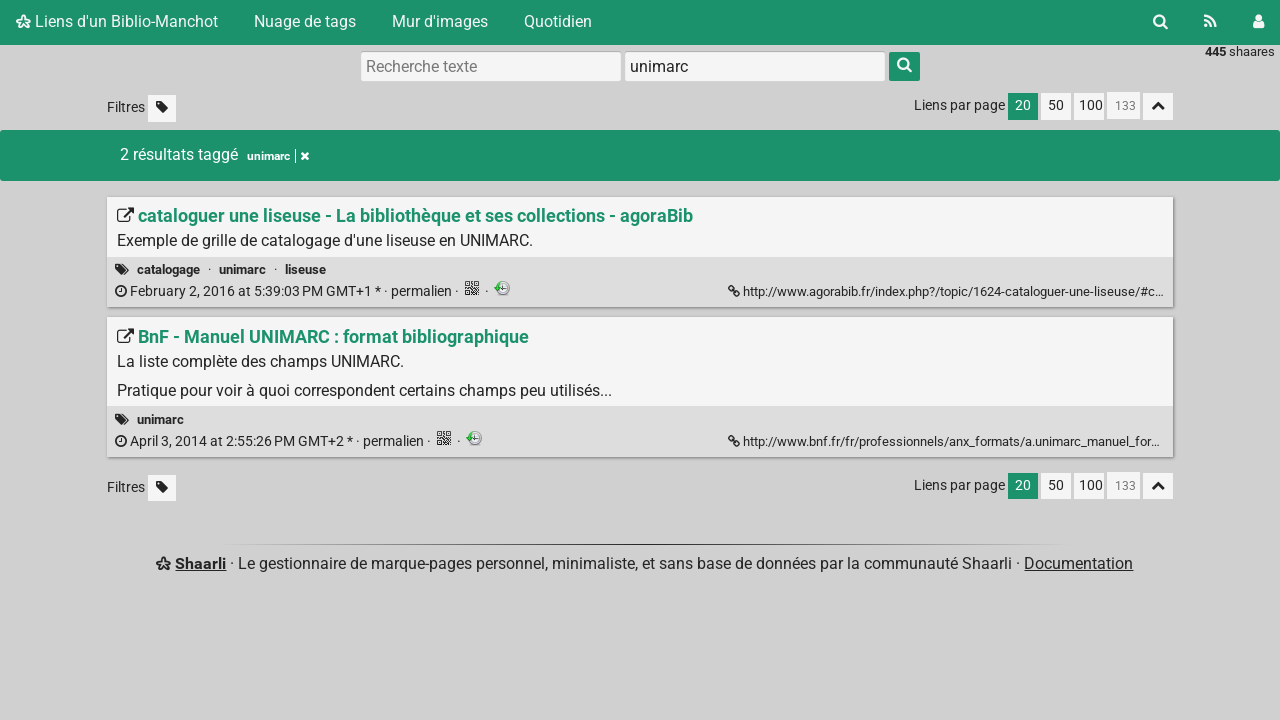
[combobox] (755, 66)
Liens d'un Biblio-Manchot (117, 21)
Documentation (1078, 563)
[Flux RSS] (1210, 22)
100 (1091, 105)
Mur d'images (440, 21)
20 (1023, 105)
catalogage (168, 269)
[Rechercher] (1160, 22)
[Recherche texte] (491, 66)
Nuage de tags (305, 21)
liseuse (305, 269)
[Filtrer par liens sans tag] (162, 108)
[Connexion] (1258, 22)
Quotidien (558, 21)
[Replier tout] (1158, 106)
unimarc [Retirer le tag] (278, 156)
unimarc (242, 269)
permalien (285, 291)
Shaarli (200, 563)
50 (1056, 105)
